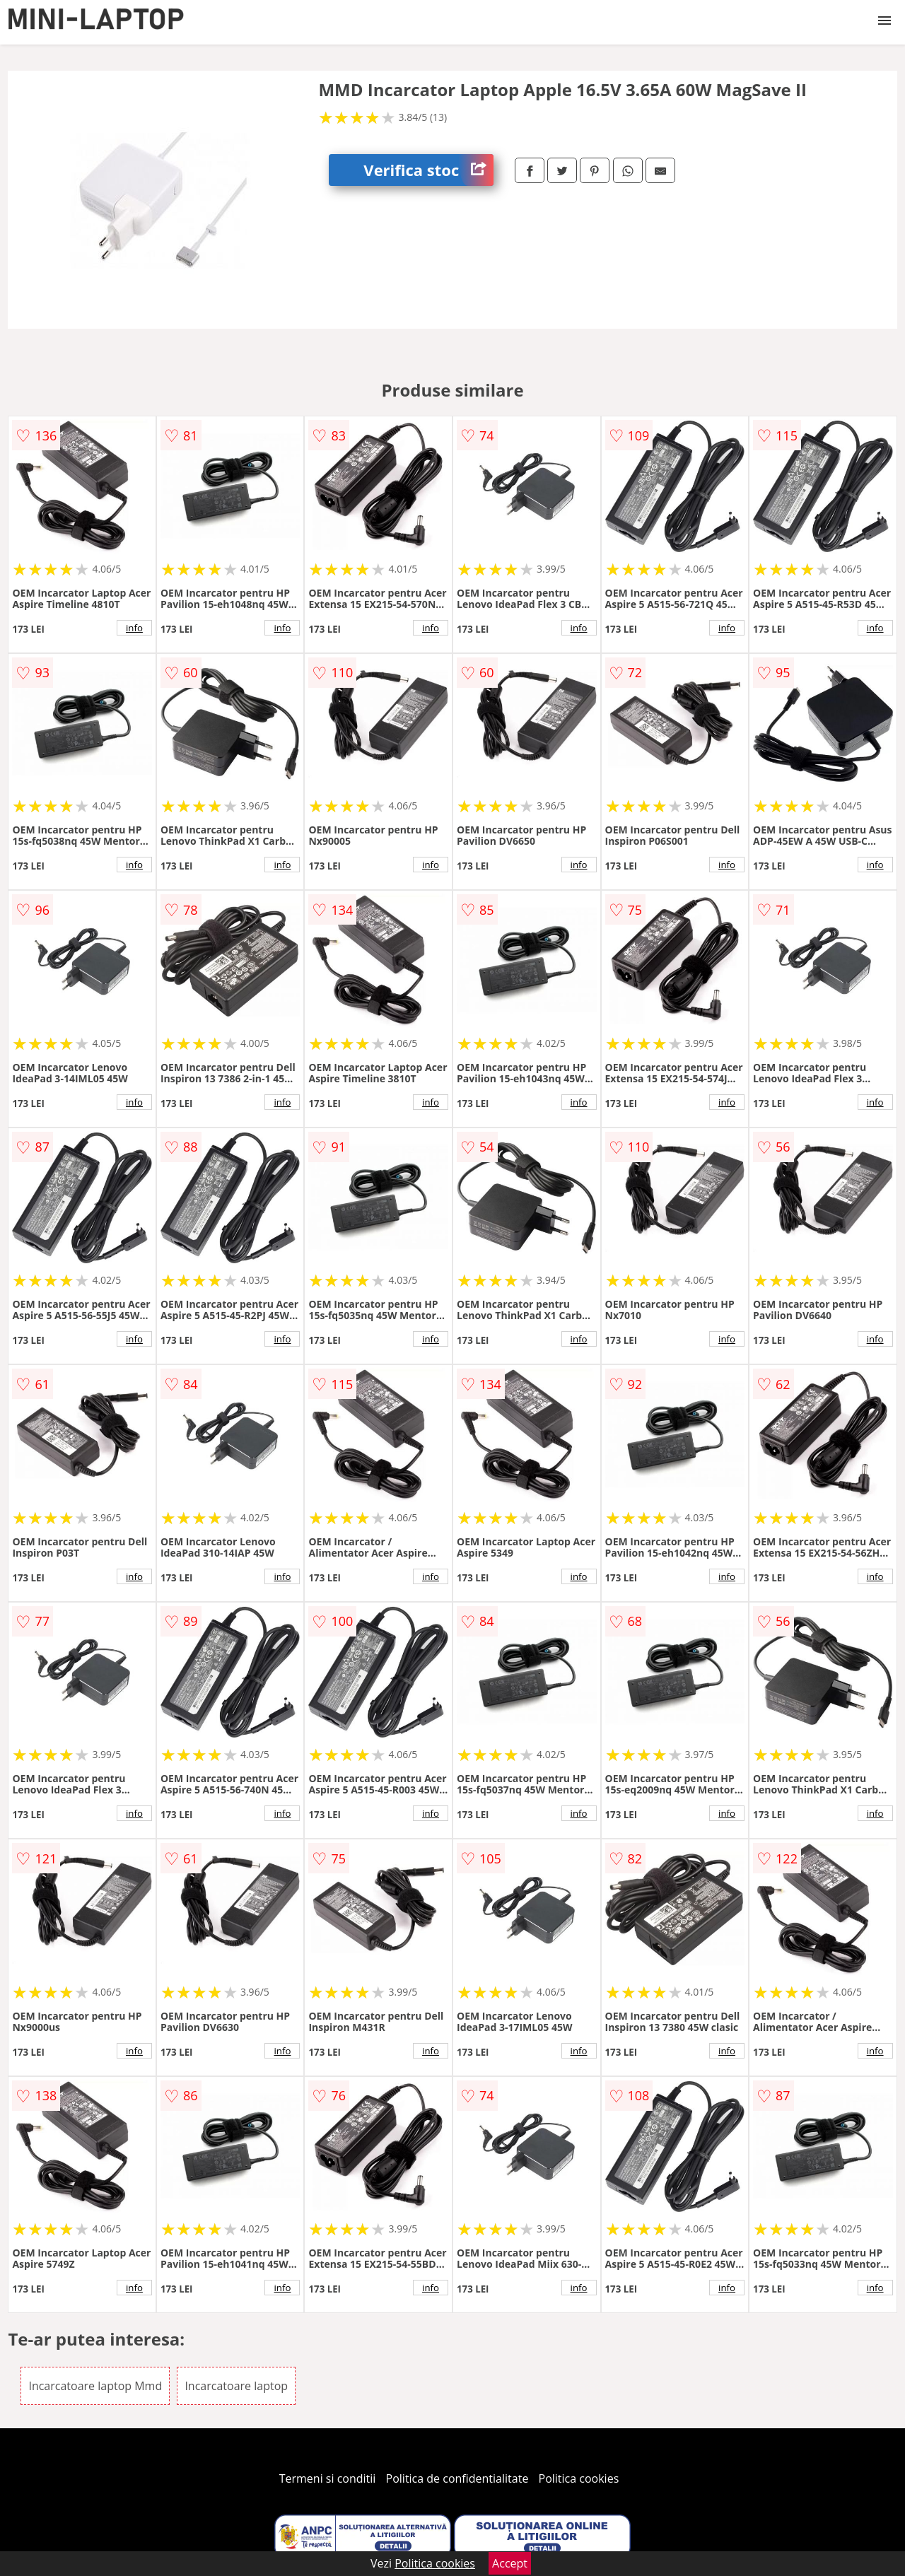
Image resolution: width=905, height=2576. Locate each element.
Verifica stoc (428, 170)
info (134, 627)
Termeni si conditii (327, 2478)
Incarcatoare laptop (236, 2386)
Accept (509, 2563)
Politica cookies (579, 2478)
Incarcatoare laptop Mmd (95, 2386)
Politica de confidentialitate (457, 2478)
